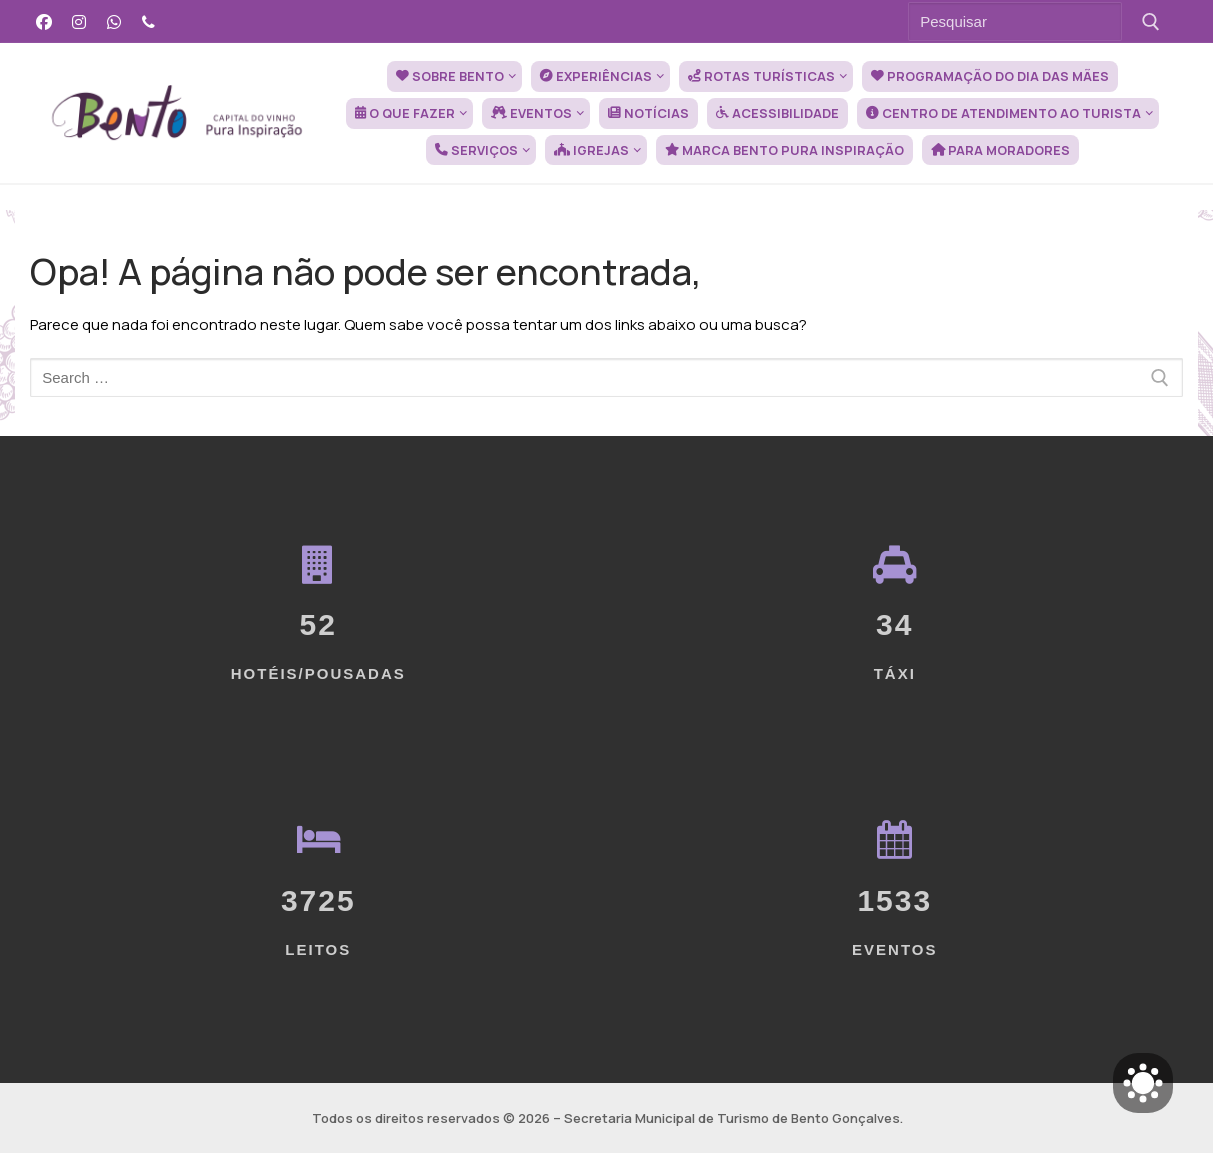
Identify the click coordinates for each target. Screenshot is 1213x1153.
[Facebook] (44, 21)
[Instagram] (79, 21)
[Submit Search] (1150, 21)
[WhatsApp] (114, 21)
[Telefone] (148, 21)
